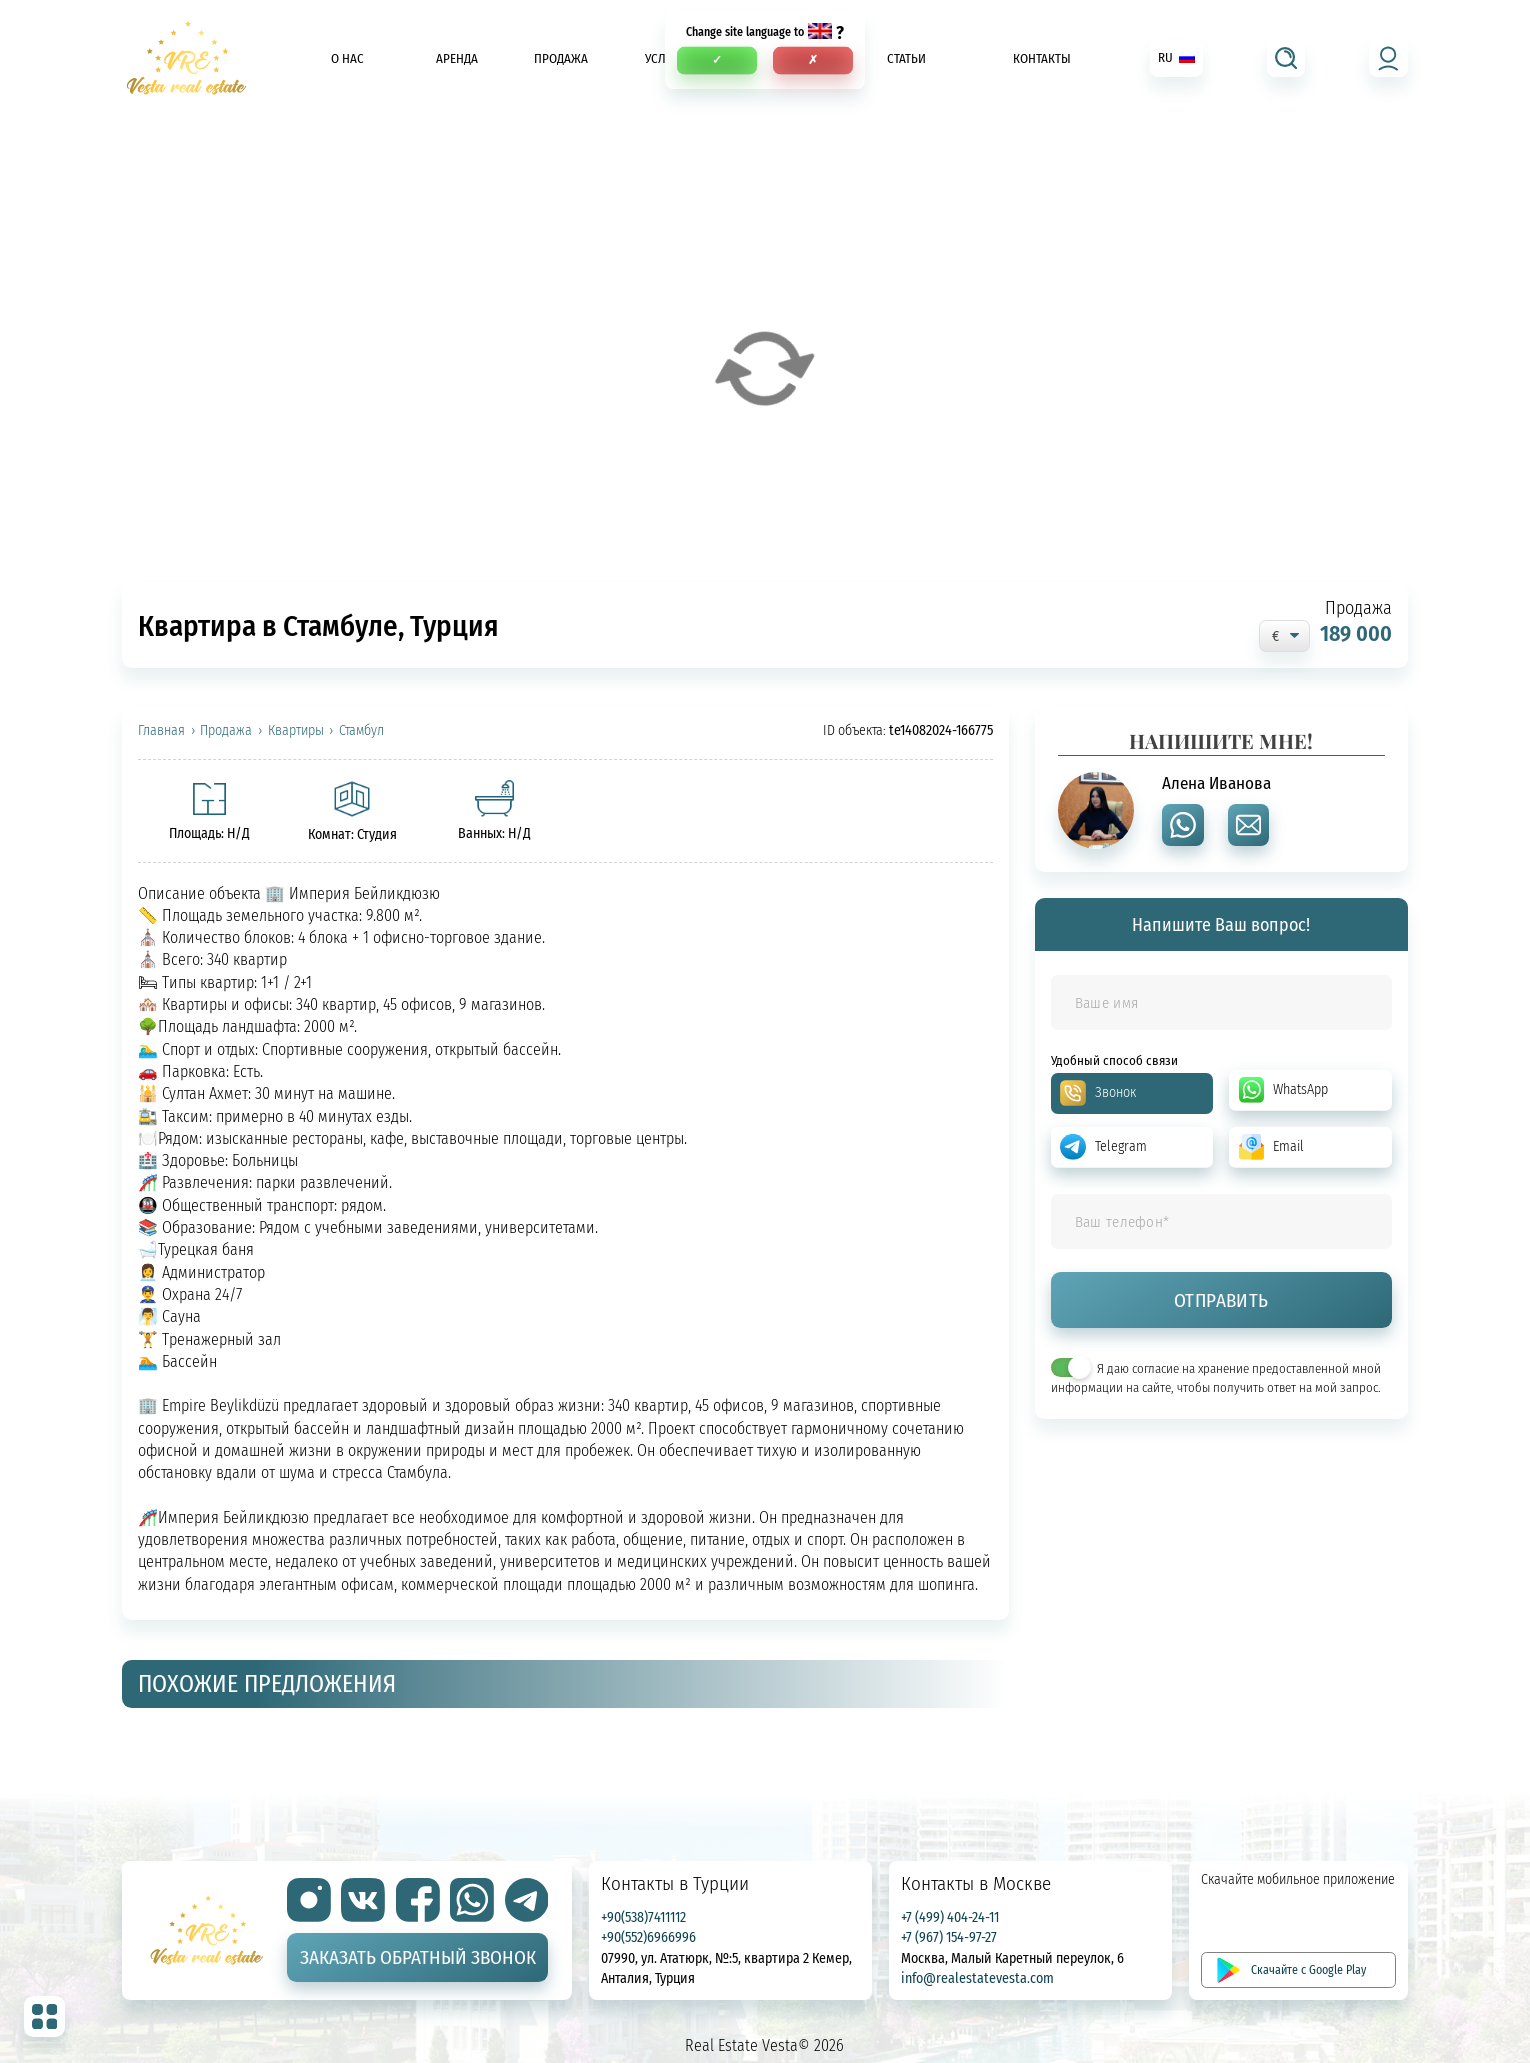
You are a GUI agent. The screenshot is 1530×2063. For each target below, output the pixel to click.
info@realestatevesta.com (977, 1977)
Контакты (1042, 58)
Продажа (561, 58)
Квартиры (296, 731)
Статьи (906, 58)
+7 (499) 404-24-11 (950, 1916)
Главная (161, 731)
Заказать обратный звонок (418, 1957)
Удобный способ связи (1114, 1060)
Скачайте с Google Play (1308, 1969)
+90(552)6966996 (648, 1936)
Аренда (457, 58)
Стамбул (361, 731)
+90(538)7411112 (643, 1916)
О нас (347, 58)
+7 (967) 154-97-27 (949, 1936)
